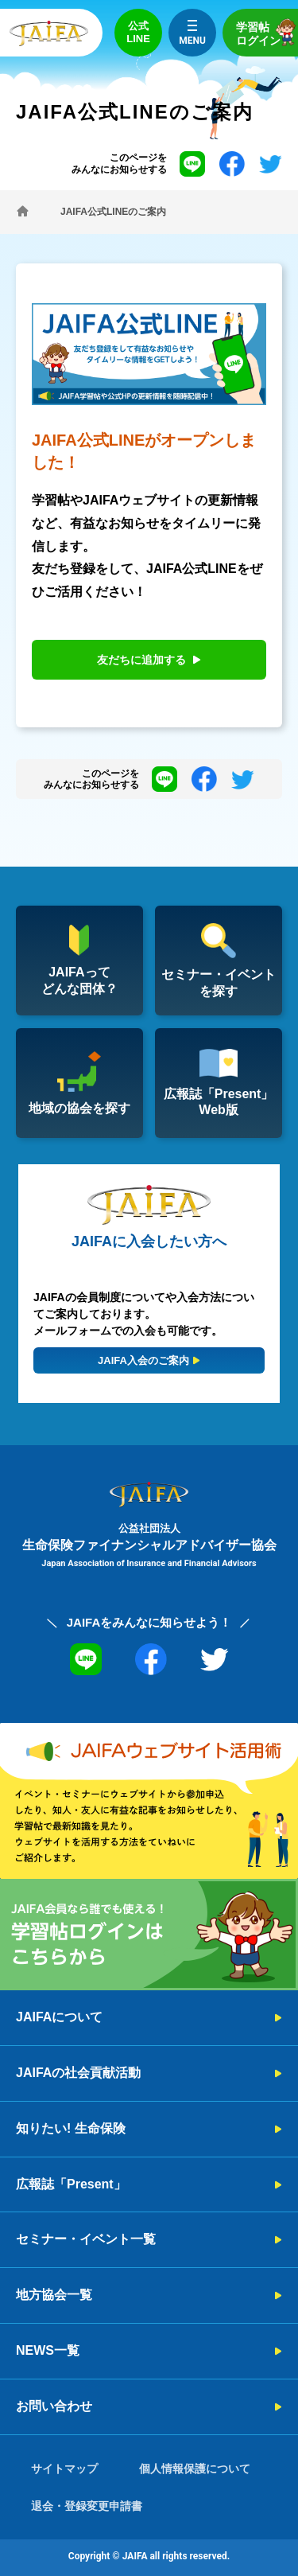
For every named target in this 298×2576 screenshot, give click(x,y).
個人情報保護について (194, 2468)
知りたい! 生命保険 (71, 2128)
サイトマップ (64, 2468)
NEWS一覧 (47, 2350)
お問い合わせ (54, 2406)
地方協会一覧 (54, 2294)
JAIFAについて (59, 2017)
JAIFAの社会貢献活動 (78, 2072)
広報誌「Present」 (71, 2184)
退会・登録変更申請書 (86, 2506)
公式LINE (138, 32)
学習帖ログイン (267, 32)
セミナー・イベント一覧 (86, 2239)
